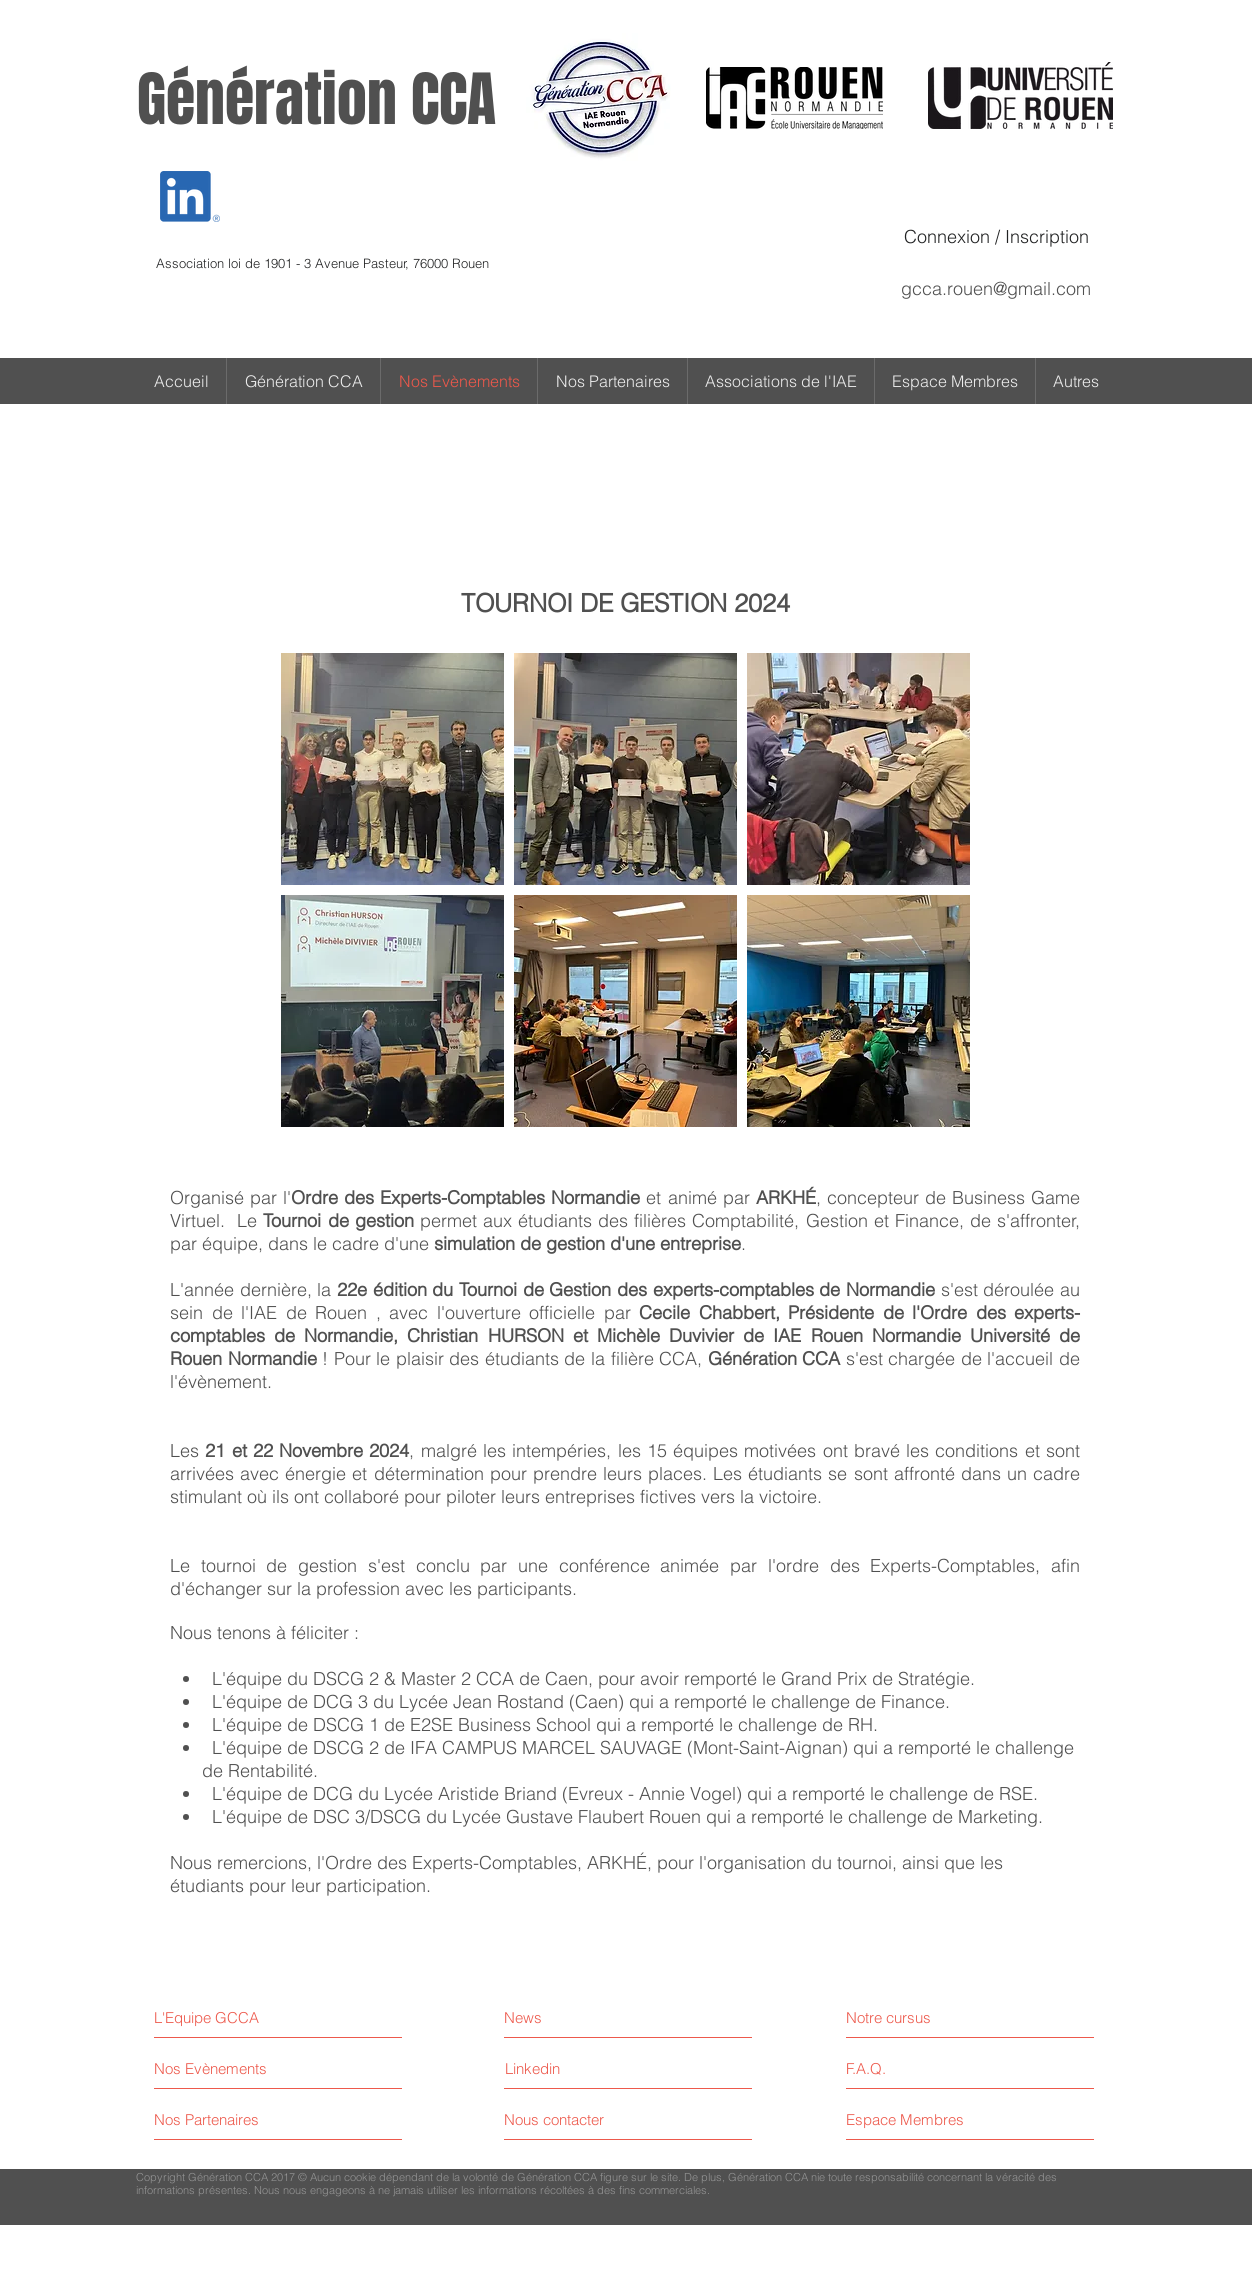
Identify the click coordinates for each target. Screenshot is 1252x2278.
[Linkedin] (532, 2068)
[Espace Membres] (932, 2119)
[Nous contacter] (579, 2119)
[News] (591, 2017)
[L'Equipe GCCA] (240, 2017)
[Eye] (190, 196)
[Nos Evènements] (229, 2068)
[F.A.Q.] (932, 2068)
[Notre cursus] (932, 2017)
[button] (1076, 381)
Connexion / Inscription (996, 236)
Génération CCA (316, 100)
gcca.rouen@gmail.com (996, 288)
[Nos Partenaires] (229, 2119)
